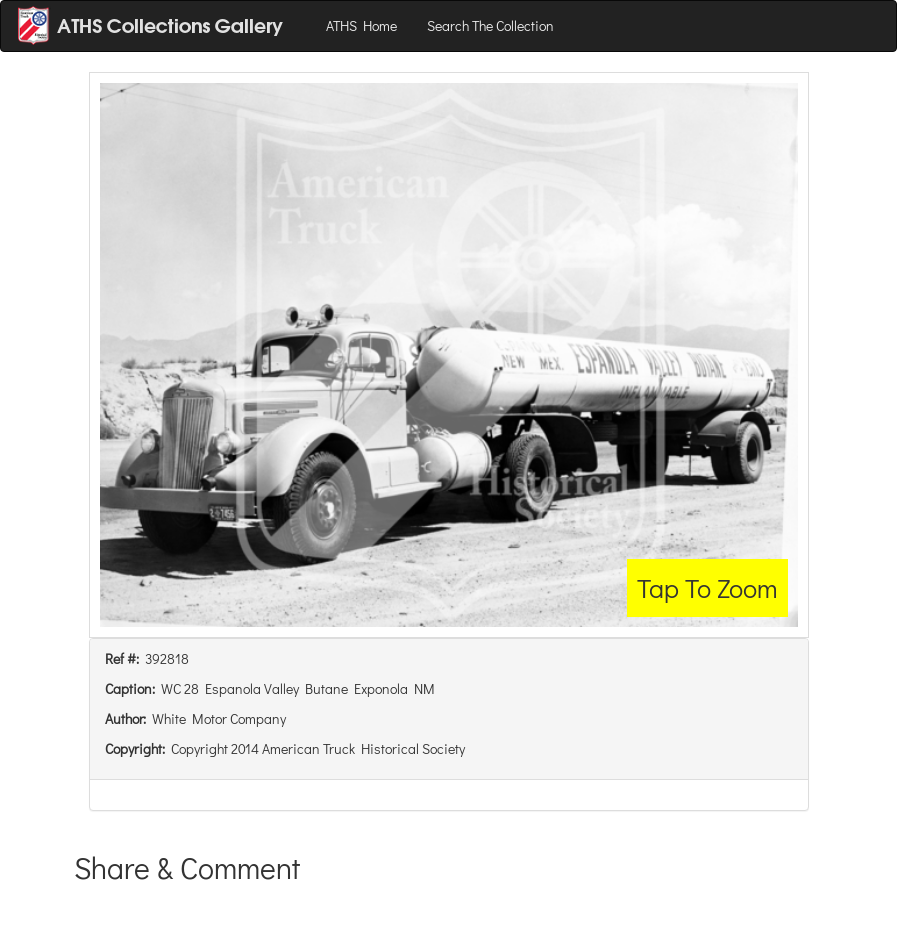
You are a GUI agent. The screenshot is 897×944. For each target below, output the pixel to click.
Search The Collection (490, 25)
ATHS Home (361, 25)
